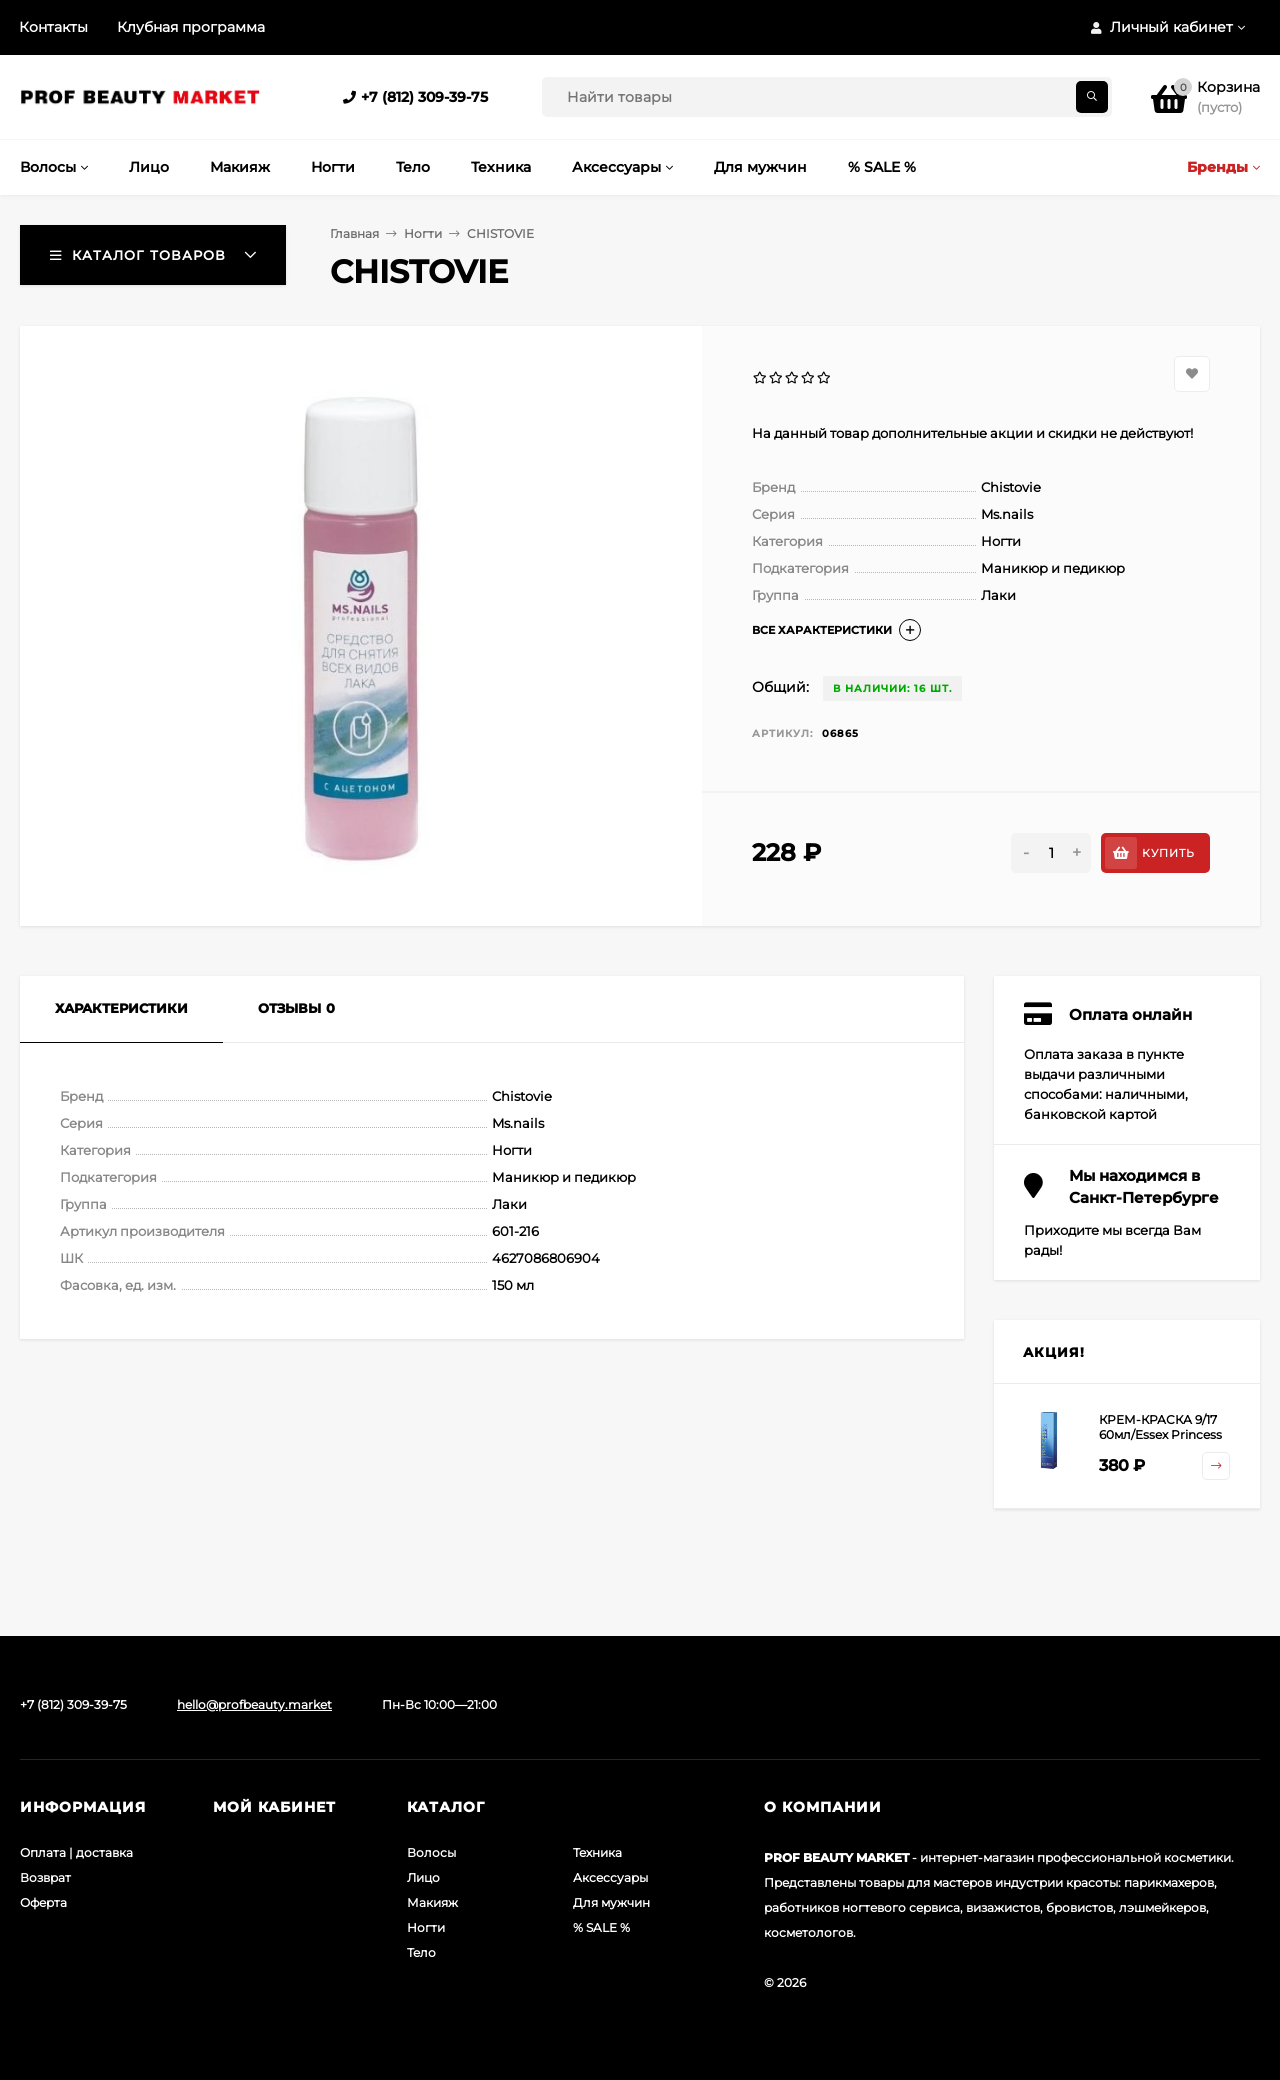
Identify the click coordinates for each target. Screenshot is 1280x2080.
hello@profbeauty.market (254, 1704)
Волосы (431, 1852)
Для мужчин (611, 1902)
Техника (597, 1852)
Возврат (45, 1877)
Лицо (423, 1877)
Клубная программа (191, 27)
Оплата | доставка (76, 1852)
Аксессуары (610, 1877)
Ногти (423, 233)
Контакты (53, 27)
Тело (421, 1952)
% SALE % (601, 1927)
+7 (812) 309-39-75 (424, 97)
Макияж (432, 1902)
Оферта (43, 1902)
